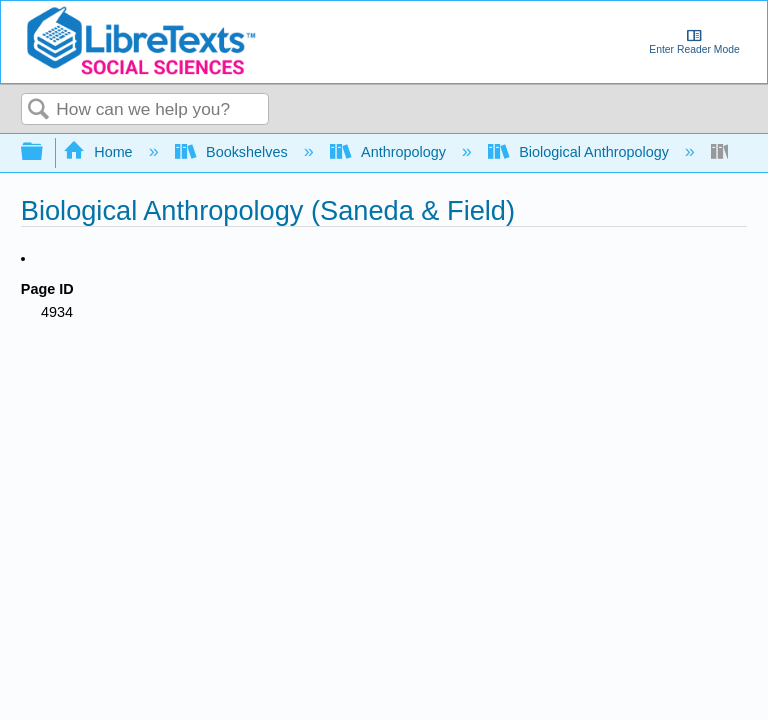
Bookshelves (233, 152)
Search (39, 110)
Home (100, 152)
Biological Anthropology (580, 152)
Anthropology (390, 152)
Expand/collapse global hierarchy (45, 152)
